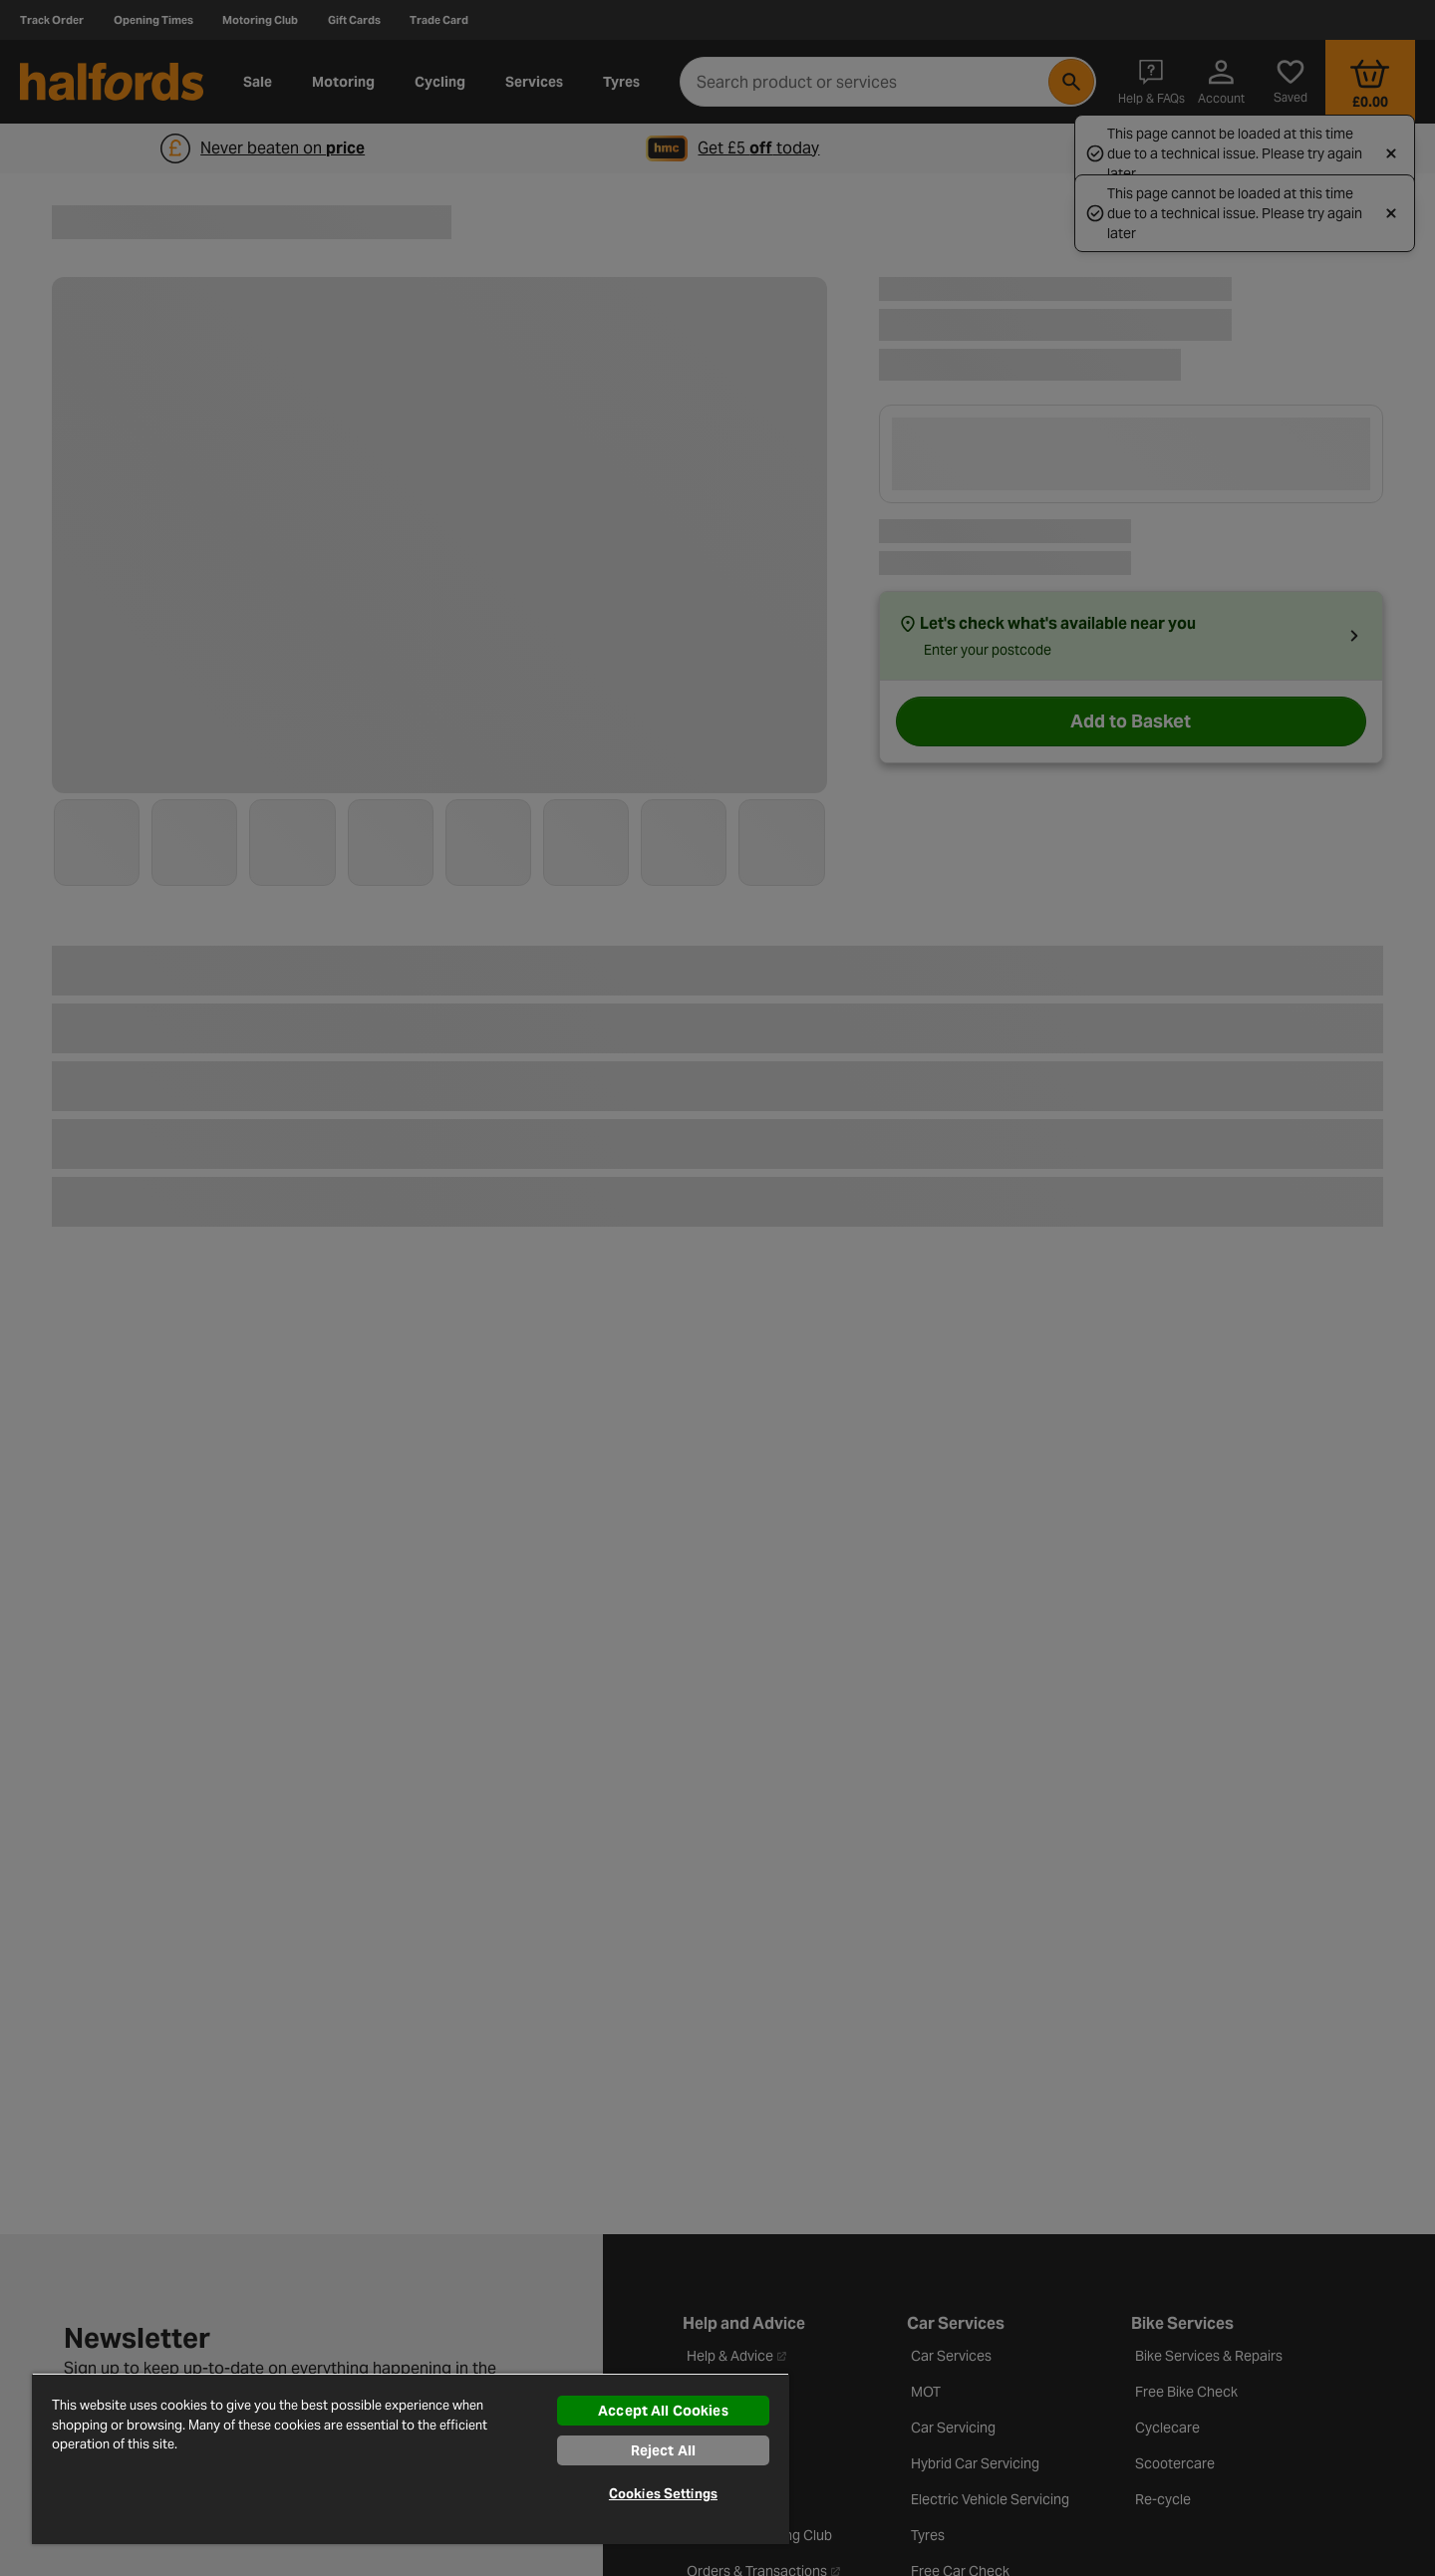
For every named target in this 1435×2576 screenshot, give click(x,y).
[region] (410, 2458)
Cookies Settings (663, 2493)
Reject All (663, 2450)
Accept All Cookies (663, 2411)
